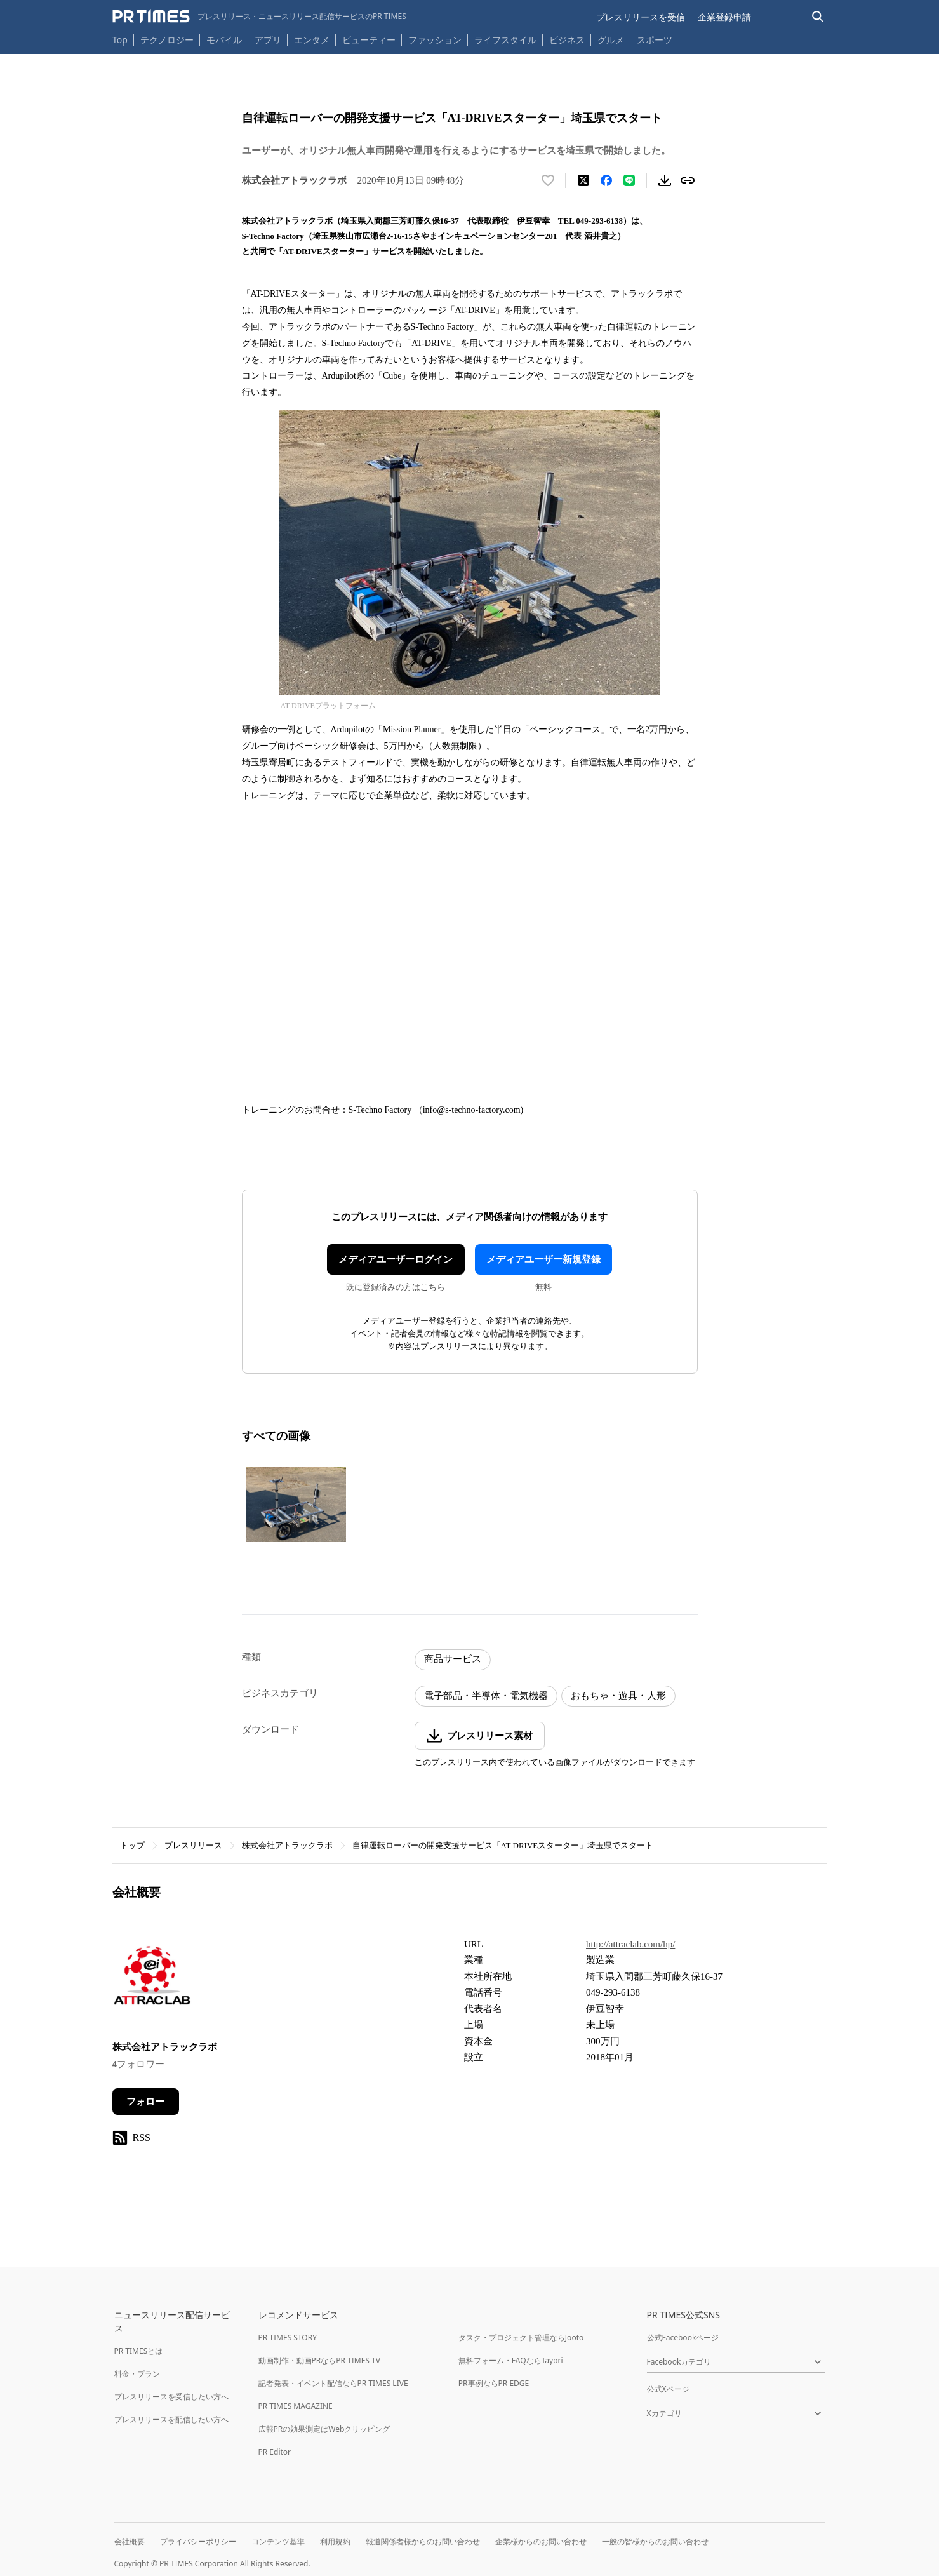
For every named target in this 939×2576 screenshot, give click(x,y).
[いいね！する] (548, 180)
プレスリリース (193, 1845)
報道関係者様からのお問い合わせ (423, 2541)
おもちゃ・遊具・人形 (618, 1696)
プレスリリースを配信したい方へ (171, 2419)
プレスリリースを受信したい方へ (171, 2396)
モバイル (224, 40)
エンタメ (312, 40)
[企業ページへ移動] (152, 1979)
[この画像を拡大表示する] (296, 1504)
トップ (132, 1845)
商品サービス (452, 1659)
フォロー (145, 2101)
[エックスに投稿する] (583, 180)
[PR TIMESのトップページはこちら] (259, 16)
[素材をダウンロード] (665, 180)
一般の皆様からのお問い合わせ (655, 2541)
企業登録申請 (724, 17)
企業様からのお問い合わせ (541, 2541)
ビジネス (567, 40)
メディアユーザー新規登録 (543, 1259)
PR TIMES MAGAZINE (295, 2406)
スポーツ (654, 40)
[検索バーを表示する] (818, 16)
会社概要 (129, 2541)
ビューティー (369, 40)
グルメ (610, 40)
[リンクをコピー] (687, 180)
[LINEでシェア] (629, 180)
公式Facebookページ (683, 2337)
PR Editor (274, 2451)
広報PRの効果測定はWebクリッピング (324, 2429)
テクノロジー (167, 40)
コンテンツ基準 (278, 2541)
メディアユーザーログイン (395, 1259)
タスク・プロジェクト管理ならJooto (520, 2337)
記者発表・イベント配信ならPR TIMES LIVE (333, 2383)
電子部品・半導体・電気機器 (486, 1696)
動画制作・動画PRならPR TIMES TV (319, 2360)
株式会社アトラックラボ (287, 1845)
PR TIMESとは (138, 2350)
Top (120, 40)
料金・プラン (137, 2373)
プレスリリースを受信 (640, 17)
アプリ (268, 40)
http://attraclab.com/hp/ (630, 1944)
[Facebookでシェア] (606, 180)
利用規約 (335, 2541)
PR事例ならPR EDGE (493, 2383)
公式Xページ (668, 2389)
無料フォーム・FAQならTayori (510, 2360)
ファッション (435, 40)
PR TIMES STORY (287, 2337)
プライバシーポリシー (198, 2541)
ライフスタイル (505, 40)
